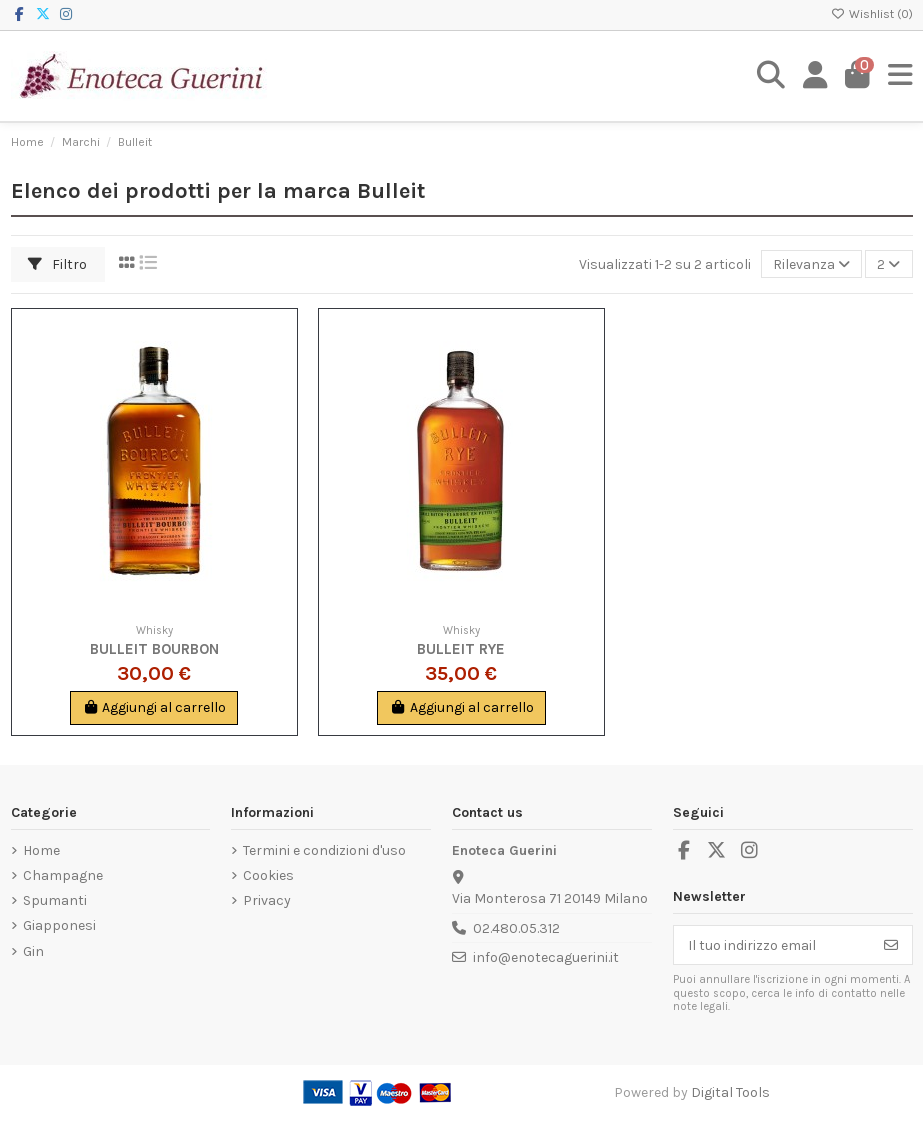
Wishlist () (872, 14)
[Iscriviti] (891, 945)
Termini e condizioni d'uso (324, 850)
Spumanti (55, 900)
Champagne (63, 875)
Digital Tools (730, 1092)
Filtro (57, 264)
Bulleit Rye (461, 649)
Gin (33, 951)
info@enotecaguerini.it (546, 957)
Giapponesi (59, 925)
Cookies (268, 875)
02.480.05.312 (516, 928)
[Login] (815, 76)
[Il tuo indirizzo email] (772, 945)
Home (41, 850)
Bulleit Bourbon (154, 649)
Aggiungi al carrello (154, 707)
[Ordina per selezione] (811, 264)
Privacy (267, 900)
